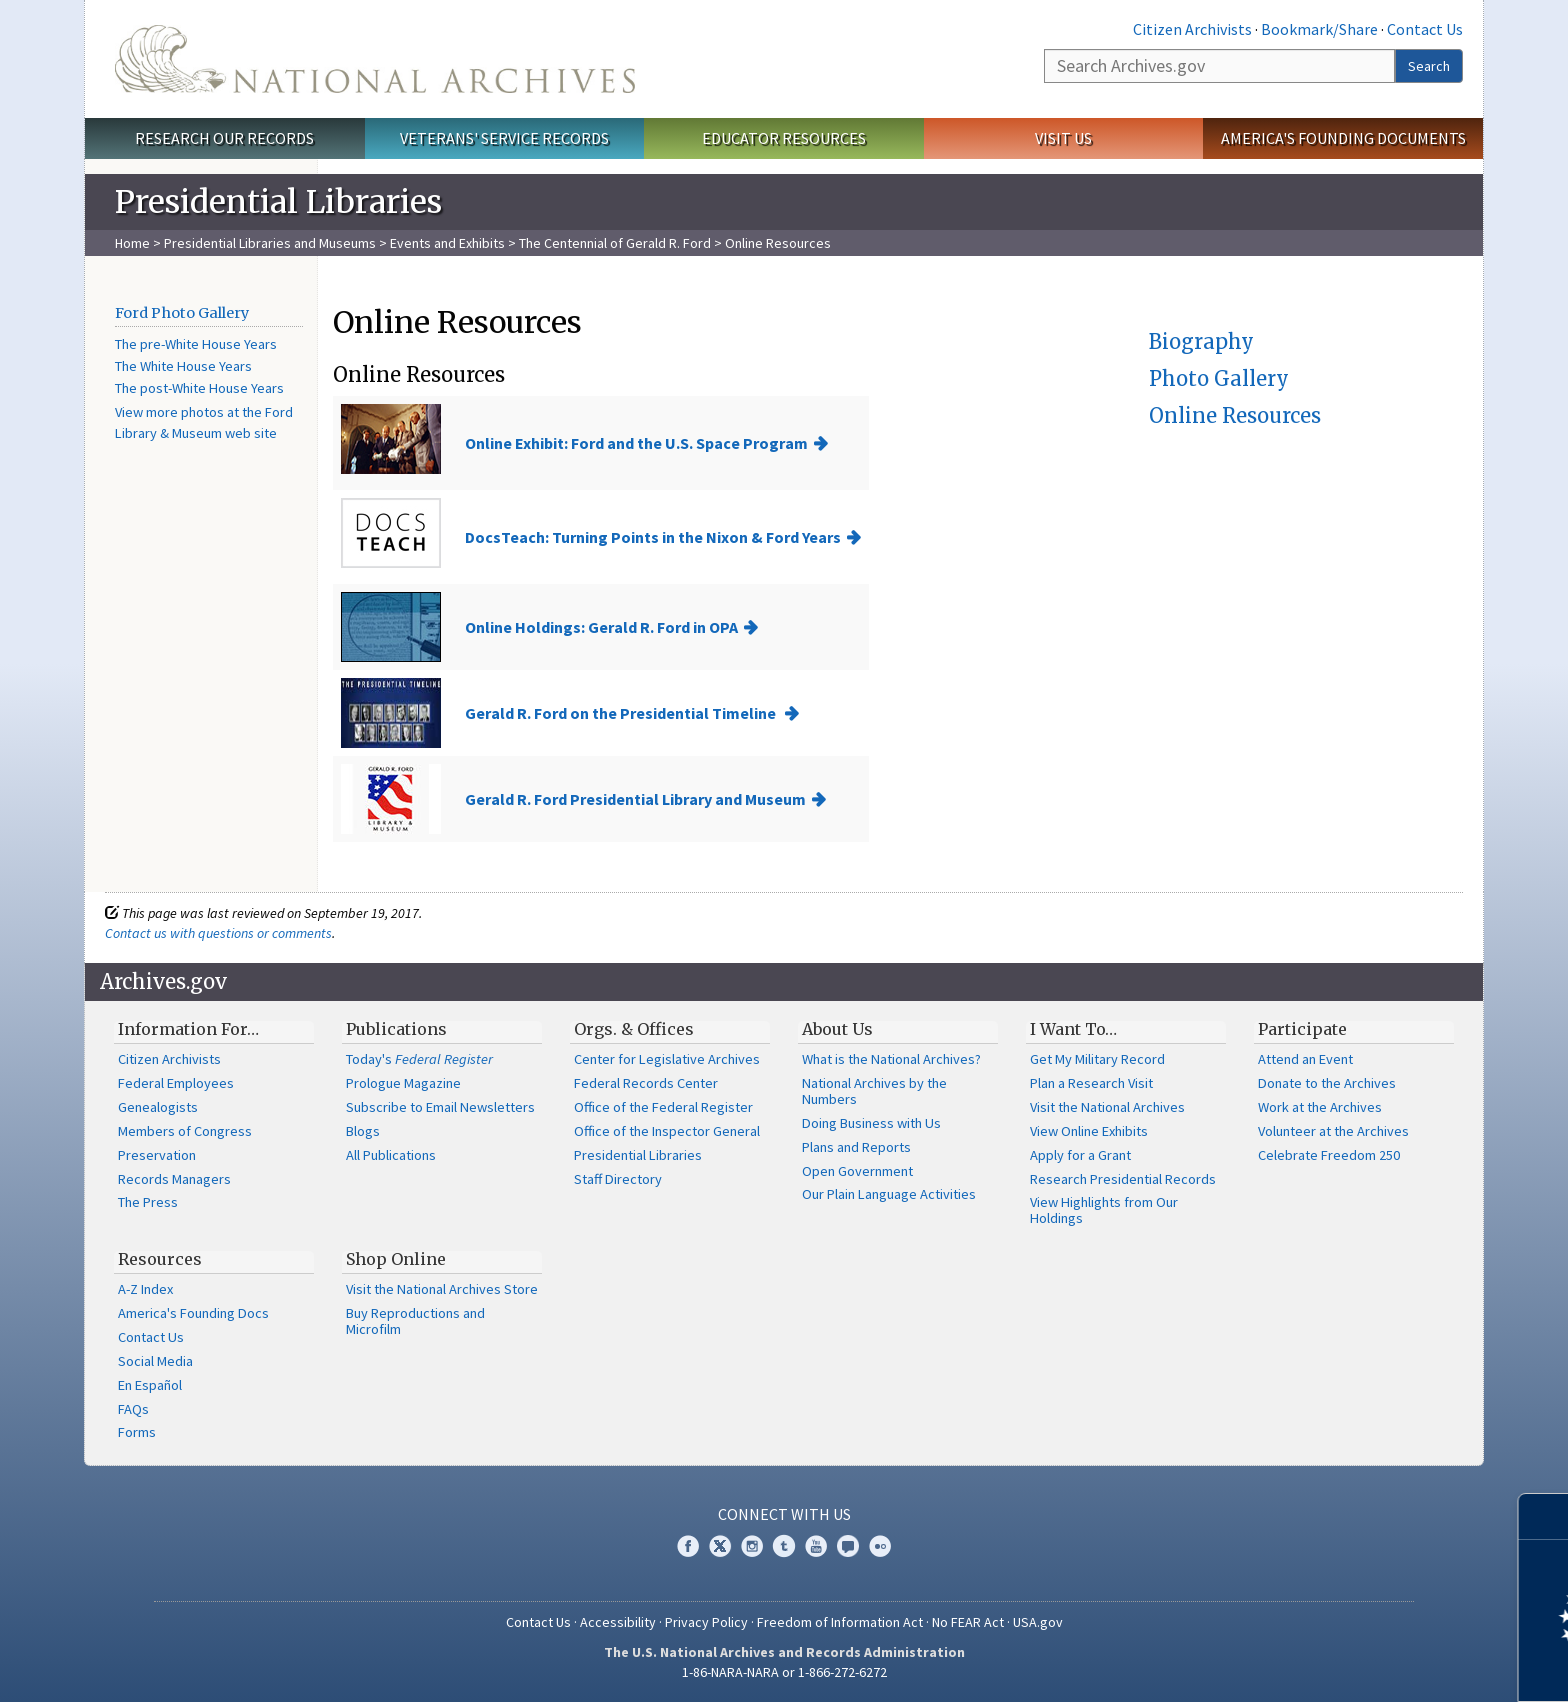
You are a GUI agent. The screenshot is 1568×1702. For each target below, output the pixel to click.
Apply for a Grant (1080, 1155)
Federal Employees (176, 1083)
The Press (148, 1202)
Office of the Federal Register (663, 1107)
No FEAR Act (968, 1622)
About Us (837, 1029)
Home (132, 243)
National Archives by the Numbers (874, 1091)
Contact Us (1425, 29)
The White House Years (183, 366)
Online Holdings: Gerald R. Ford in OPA (601, 627)
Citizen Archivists (1192, 29)
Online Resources (1235, 415)
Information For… (188, 1029)
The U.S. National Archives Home (375, 59)
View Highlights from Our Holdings (1104, 1210)
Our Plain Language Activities (889, 1194)
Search (1429, 66)
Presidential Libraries (638, 1155)
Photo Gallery (1219, 378)
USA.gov (1038, 1622)
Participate (1302, 1029)
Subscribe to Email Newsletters (440, 1107)
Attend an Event (1305, 1059)
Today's (419, 1059)
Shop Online (396, 1259)
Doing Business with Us (871, 1123)
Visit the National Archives (1107, 1107)
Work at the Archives (1320, 1107)
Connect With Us (784, 1514)
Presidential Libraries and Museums (270, 243)
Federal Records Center (646, 1083)
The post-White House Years (199, 388)
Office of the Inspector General (667, 1131)
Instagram (752, 1546)
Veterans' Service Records (504, 138)
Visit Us (1063, 138)
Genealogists (158, 1107)
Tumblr (784, 1546)
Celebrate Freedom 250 (1329, 1155)
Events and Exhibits (449, 243)
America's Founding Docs (193, 1313)
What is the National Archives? (891, 1059)
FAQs (133, 1409)
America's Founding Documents (1343, 138)
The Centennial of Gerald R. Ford (615, 243)
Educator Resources (784, 138)
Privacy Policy (706, 1622)
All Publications (391, 1155)
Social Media (155, 1361)
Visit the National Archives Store (442, 1289)
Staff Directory (618, 1179)
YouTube (816, 1546)
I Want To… (1073, 1029)
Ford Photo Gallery (182, 313)
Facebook (688, 1546)
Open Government (857, 1171)
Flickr (880, 1546)
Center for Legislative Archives (667, 1059)
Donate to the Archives (1327, 1083)
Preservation (157, 1155)
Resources (160, 1259)
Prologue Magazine (403, 1083)
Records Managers (174, 1179)
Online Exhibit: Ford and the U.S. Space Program (636, 443)
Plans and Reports (856, 1147)
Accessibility (618, 1622)
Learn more (1390, 1666)
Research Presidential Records (1123, 1179)
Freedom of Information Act (840, 1622)
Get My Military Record (1097, 1059)
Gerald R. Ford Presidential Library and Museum (635, 799)
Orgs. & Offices (634, 1029)
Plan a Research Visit (1091, 1083)
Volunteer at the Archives (1333, 1131)
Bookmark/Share (1319, 29)
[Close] (1544, 1516)
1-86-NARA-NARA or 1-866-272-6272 (784, 1672)
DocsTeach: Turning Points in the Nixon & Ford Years (653, 537)
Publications (396, 1029)
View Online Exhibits (1089, 1131)
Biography (1201, 341)
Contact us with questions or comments (218, 933)
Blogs (363, 1131)
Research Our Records (224, 138)
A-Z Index (145, 1289)
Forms (137, 1432)
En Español (150, 1385)
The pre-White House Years (196, 344)
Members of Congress (185, 1131)
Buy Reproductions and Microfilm (415, 1321)
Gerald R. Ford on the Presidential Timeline (622, 713)
